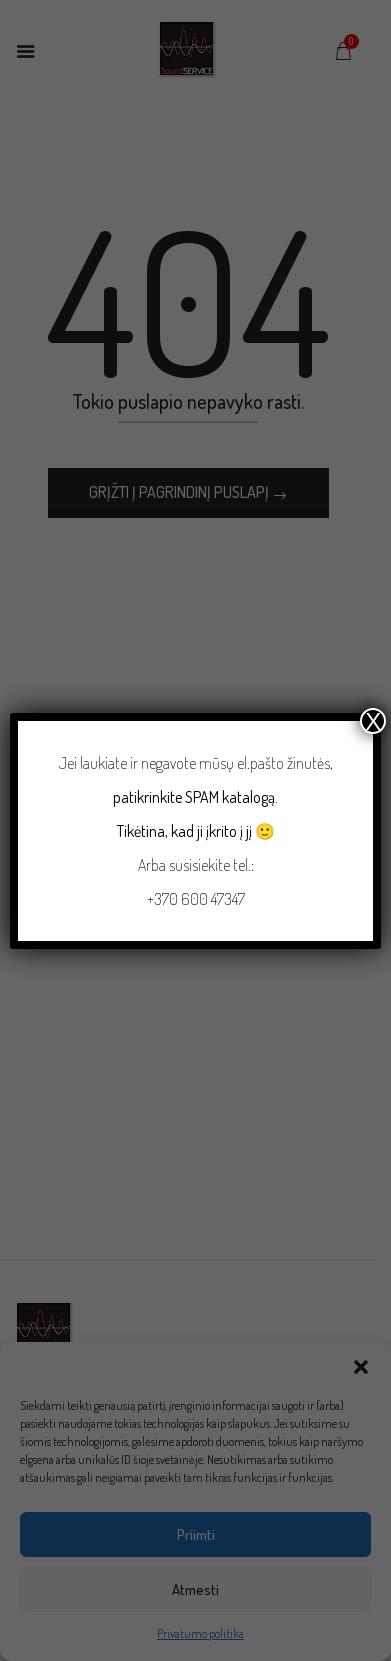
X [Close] (373, 721)
